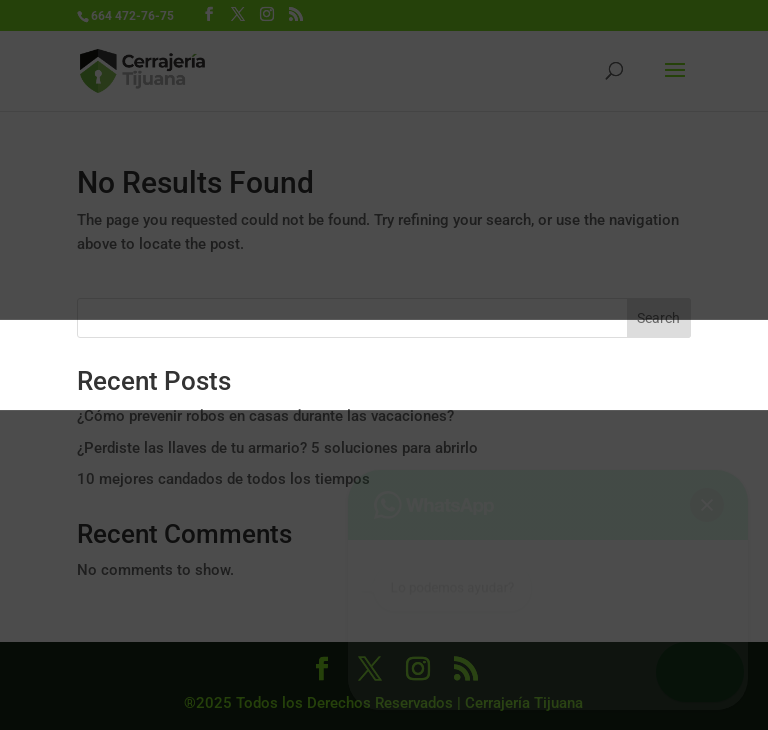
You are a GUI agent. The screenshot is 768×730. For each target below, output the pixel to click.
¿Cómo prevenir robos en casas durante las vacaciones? (265, 416)
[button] (710, 672)
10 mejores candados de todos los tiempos (223, 479)
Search (658, 318)
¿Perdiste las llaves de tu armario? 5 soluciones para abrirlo (277, 448)
